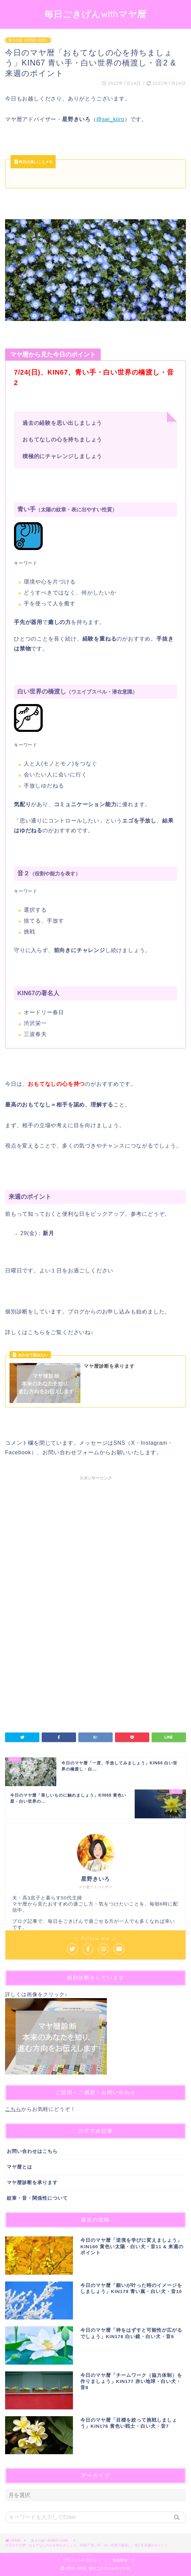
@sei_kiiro (110, 119)
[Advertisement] (95, 1547)
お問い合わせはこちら (32, 2151)
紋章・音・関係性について (37, 2198)
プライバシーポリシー (82, 2560)
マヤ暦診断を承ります (32, 2182)
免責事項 (120, 2560)
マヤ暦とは (19, 2167)
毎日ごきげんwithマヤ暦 (95, 13)
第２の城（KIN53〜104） (28, 40)
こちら (13, 2109)
